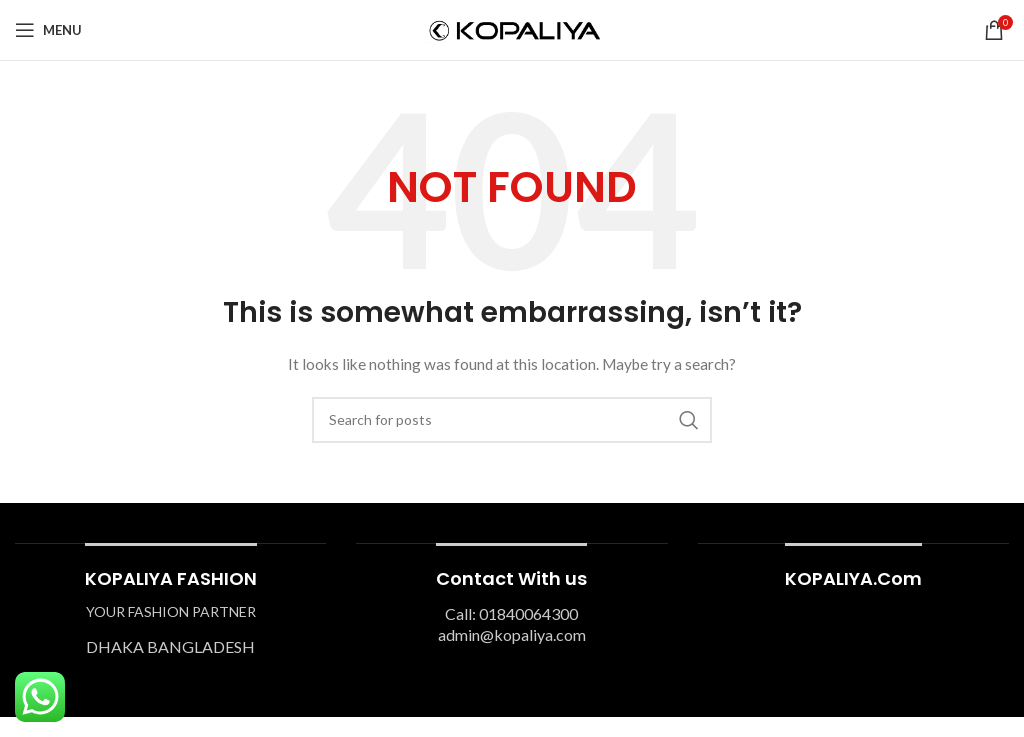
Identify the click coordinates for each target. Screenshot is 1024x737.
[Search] (512, 420)
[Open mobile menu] (48, 30)
